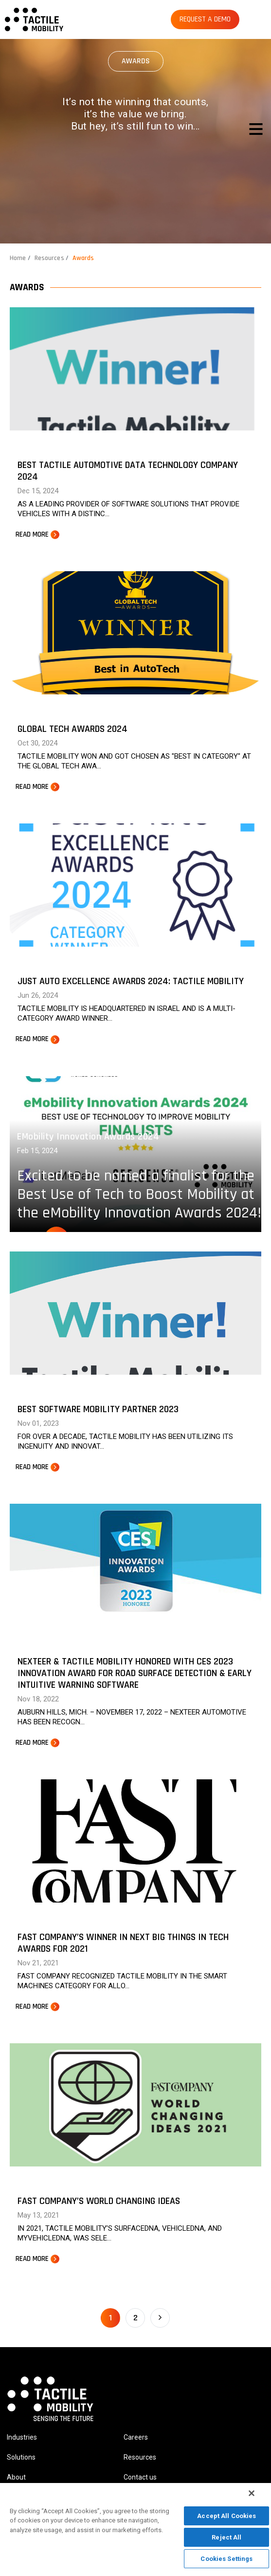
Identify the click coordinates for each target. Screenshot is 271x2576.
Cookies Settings (226, 2558)
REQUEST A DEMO (205, 19)
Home (18, 258)
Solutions (21, 2457)
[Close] (251, 2493)
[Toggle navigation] (256, 129)
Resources (49, 258)
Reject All (226, 2537)
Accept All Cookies (226, 2516)
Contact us (140, 2477)
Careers (136, 2437)
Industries (22, 2437)
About (16, 2477)
